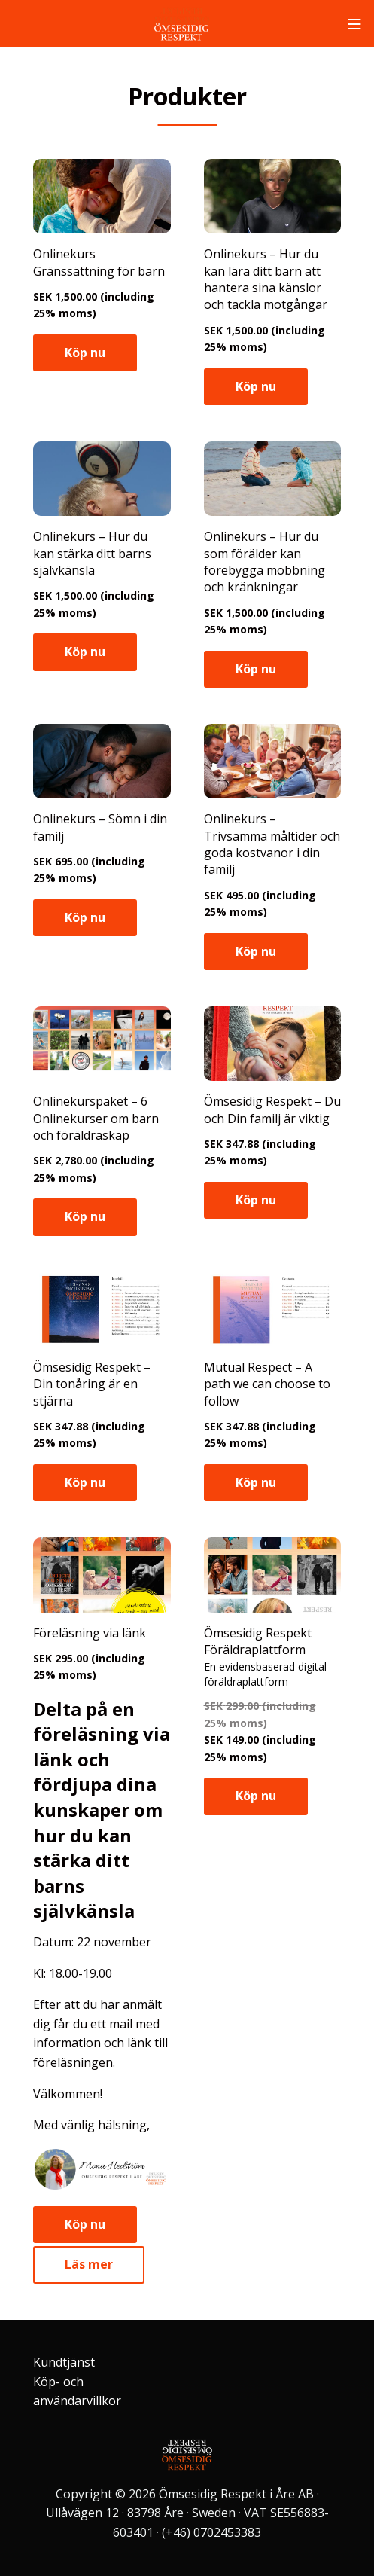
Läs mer (89, 2264)
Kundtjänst (64, 2362)
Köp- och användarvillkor (77, 2391)
